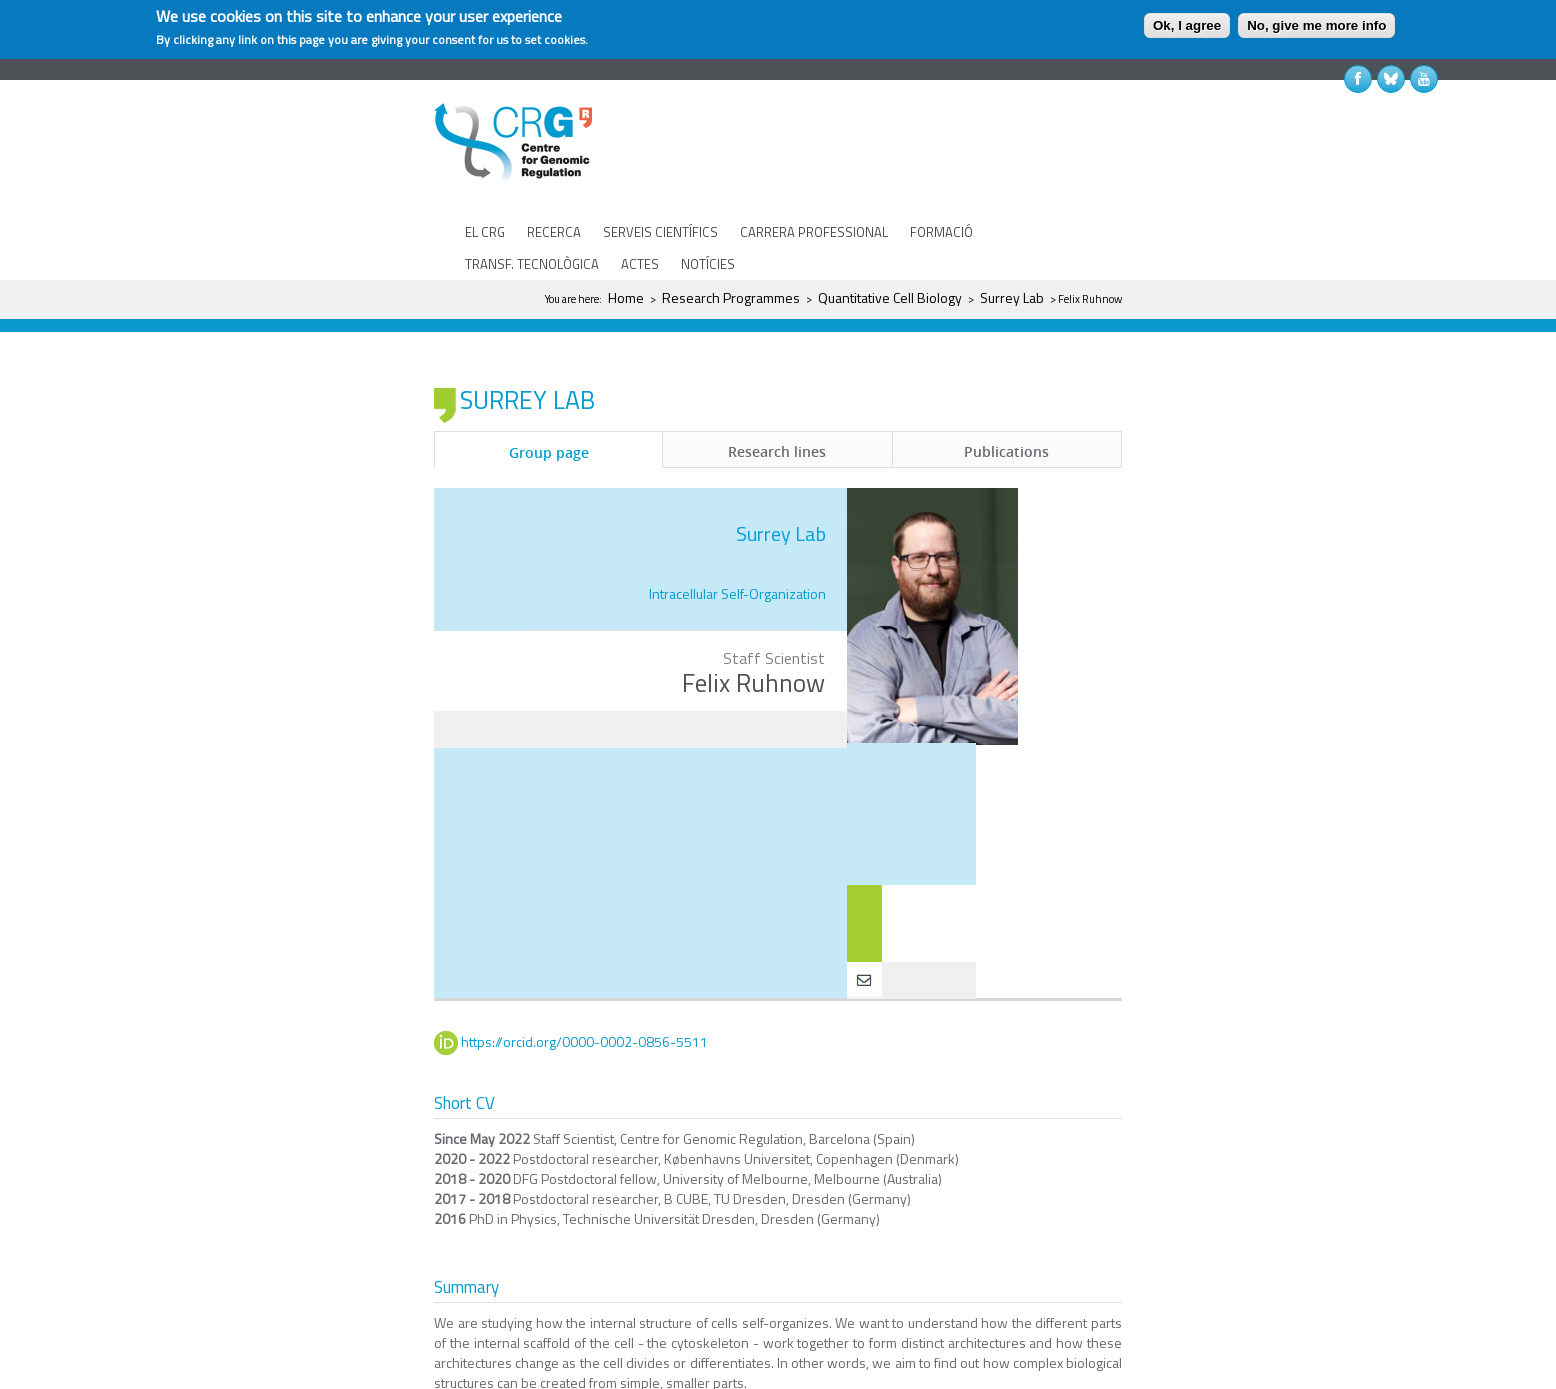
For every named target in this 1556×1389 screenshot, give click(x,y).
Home (626, 297)
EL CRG (485, 232)
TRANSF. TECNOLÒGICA (532, 264)
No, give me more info (1316, 25)
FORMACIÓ (941, 232)
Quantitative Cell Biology (890, 297)
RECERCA (554, 232)
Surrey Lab (1012, 297)
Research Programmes (731, 297)
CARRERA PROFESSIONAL (814, 232)
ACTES (640, 264)
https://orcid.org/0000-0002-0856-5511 (584, 982)
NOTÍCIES (708, 264)
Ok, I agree (1187, 25)
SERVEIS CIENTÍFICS (660, 232)
